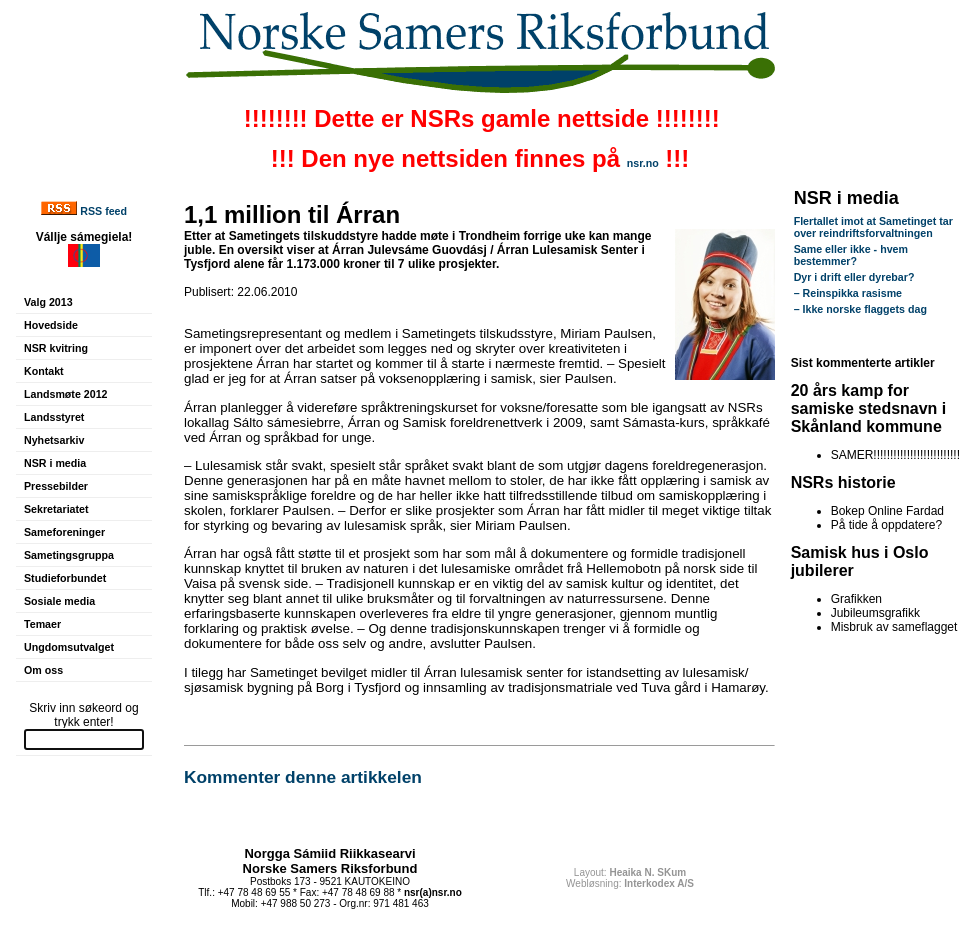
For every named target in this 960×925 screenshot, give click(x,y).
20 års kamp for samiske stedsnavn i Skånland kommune (869, 408)
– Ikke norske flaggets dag (860, 309)
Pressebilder (56, 486)
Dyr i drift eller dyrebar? (854, 277)
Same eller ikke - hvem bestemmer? (851, 255)
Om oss (43, 670)
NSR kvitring (56, 348)
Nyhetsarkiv (54, 440)
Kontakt (44, 371)
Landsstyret (54, 417)
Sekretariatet (56, 509)
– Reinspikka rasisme (848, 293)
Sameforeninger (64, 532)
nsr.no (643, 163)
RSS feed (103, 211)
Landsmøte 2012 (66, 394)
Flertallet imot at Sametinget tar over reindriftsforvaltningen (873, 227)
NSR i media (55, 463)
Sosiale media (59, 601)
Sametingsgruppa (69, 555)
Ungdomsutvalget (69, 647)
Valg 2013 (48, 302)
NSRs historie (843, 482)
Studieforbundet (65, 578)
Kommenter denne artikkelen (303, 777)
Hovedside (51, 325)
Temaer (42, 624)
